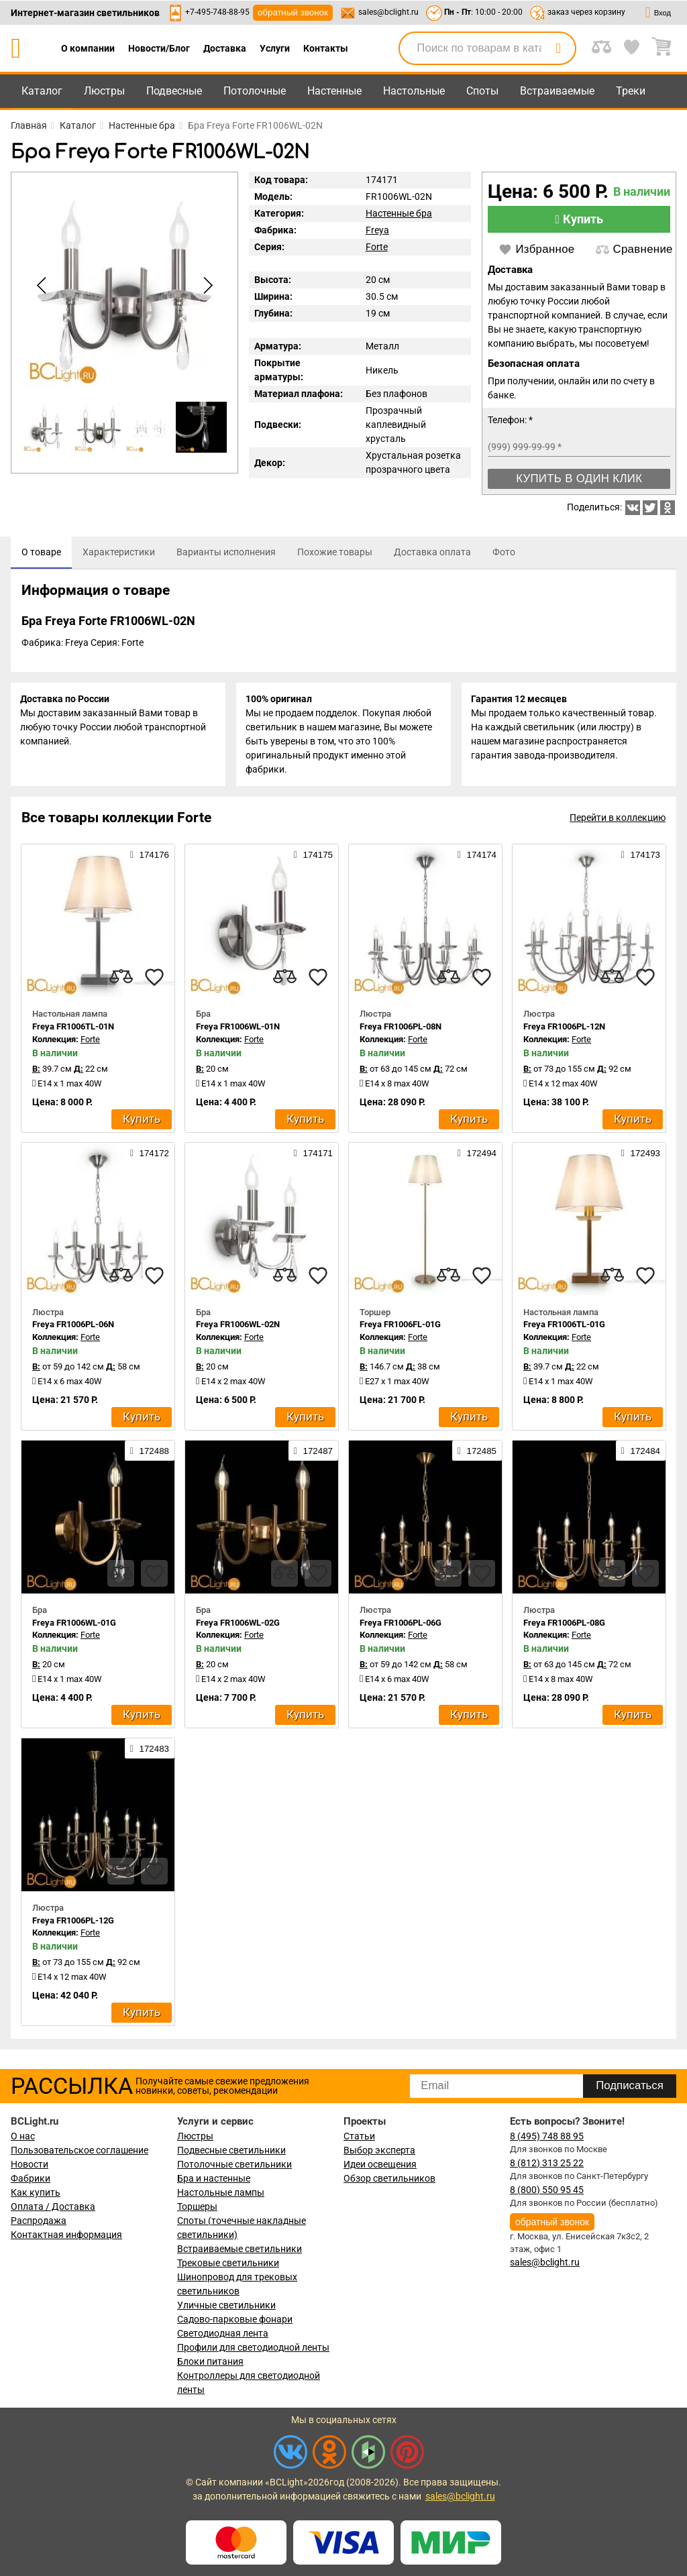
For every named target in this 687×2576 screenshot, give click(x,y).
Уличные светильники (226, 2305)
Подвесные (174, 91)
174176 (149, 857)
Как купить (35, 2192)
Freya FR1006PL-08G (564, 1625)
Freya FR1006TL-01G (564, 1327)
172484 (640, 1452)
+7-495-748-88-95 (217, 12)
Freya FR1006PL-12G (73, 1922)
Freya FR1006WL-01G (74, 1625)
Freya (377, 230)
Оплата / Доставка (53, 2206)
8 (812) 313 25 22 (547, 2163)
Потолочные (254, 91)
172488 (149, 1452)
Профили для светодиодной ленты (253, 2347)
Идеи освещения (380, 2164)
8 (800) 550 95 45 (547, 2189)
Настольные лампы (220, 2192)
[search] (558, 48)
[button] (205, 285)
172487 (313, 1452)
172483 (149, 1750)
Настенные (334, 91)
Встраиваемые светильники (239, 2248)
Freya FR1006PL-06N (73, 1327)
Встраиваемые (557, 91)
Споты (482, 91)
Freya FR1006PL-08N (400, 1029)
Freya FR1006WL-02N (238, 1327)
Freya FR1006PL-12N (564, 1029)
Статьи (359, 2136)
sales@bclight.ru (388, 12)
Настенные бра (399, 213)
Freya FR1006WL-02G (238, 1625)
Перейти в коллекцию (618, 820)
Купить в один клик (579, 478)
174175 (313, 857)
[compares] (120, 979)
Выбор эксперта (379, 2150)
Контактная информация (66, 2234)
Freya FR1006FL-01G (400, 1327)
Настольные (414, 91)
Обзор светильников (389, 2178)
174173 (640, 857)
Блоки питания (210, 2361)
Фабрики (30, 2178)
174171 (313, 1155)
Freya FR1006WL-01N (238, 1029)
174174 (477, 857)
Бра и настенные (213, 2178)
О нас (23, 2136)
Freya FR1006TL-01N (73, 1029)
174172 (149, 1155)
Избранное (536, 249)
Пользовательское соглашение (79, 2150)
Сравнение (634, 249)
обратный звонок (293, 12)
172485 (477, 1452)
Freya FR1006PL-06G (400, 1625)
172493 (640, 1155)
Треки (630, 91)
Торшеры (197, 2206)
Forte (377, 246)
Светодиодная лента (222, 2333)
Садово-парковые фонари (235, 2319)
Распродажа (38, 2220)
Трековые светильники (228, 2262)
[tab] (41, 553)
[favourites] (154, 979)
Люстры (104, 91)
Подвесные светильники (231, 2150)
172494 (477, 1155)
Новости (29, 2164)
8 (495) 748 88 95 (547, 2136)
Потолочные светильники (234, 2164)
